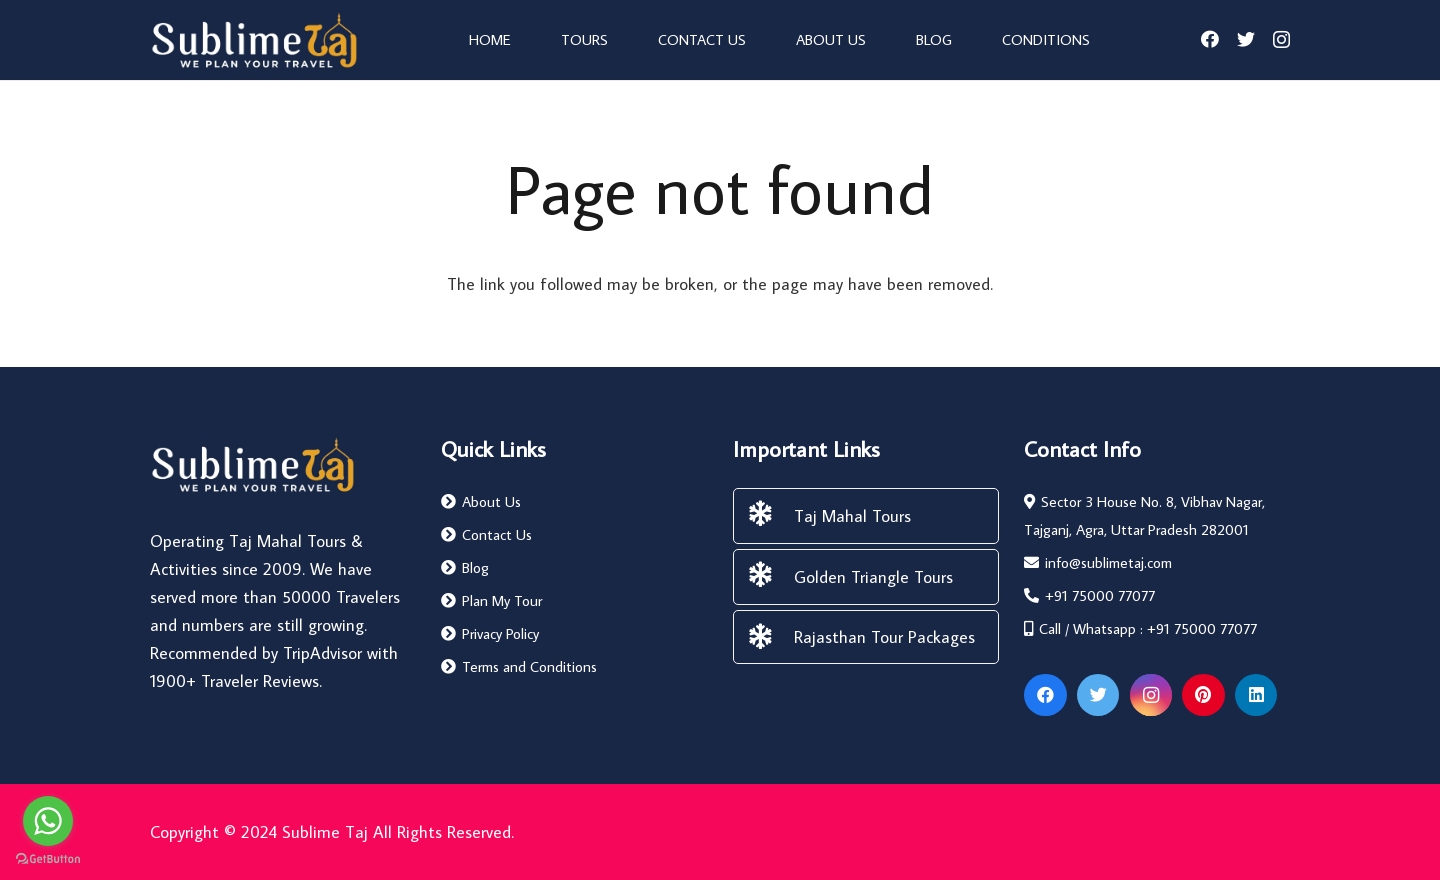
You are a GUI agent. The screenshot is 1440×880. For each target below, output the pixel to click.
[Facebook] (1210, 39)
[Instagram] (1281, 40)
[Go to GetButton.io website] (48, 859)
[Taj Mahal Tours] (770, 516)
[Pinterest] (1203, 695)
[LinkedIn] (1256, 695)
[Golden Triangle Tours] (770, 577)
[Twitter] (1246, 39)
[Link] (254, 40)
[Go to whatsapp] (48, 821)
